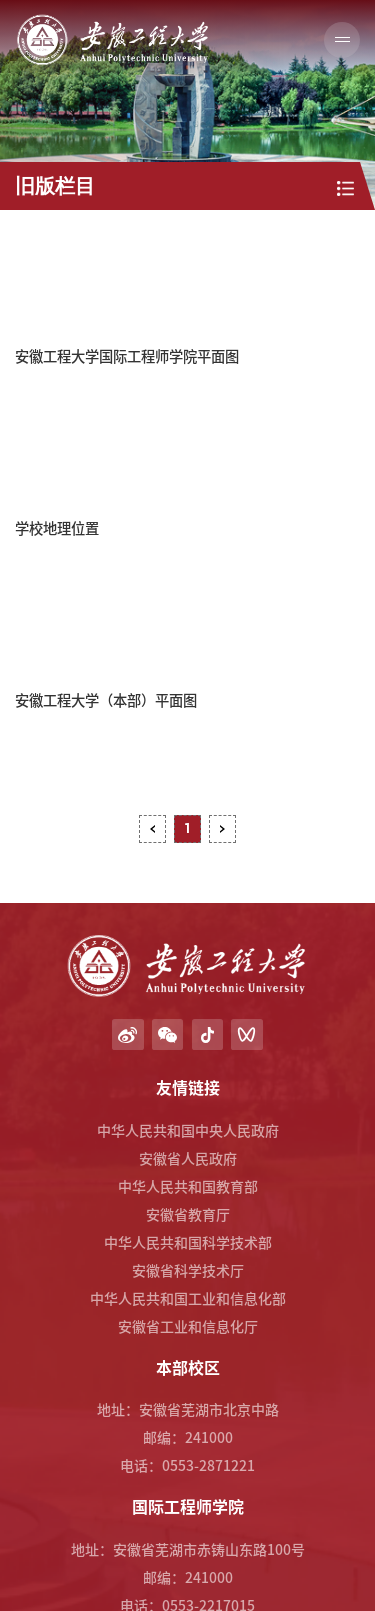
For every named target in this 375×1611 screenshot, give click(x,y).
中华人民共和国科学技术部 (188, 1242)
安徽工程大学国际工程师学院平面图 (127, 355)
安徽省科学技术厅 (188, 1270)
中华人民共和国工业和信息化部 (188, 1298)
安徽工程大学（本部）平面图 (106, 699)
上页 (152, 828)
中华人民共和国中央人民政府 (188, 1130)
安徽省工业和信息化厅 (188, 1326)
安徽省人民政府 (188, 1158)
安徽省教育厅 (188, 1214)
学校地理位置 (57, 527)
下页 (222, 828)
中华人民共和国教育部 (188, 1186)
